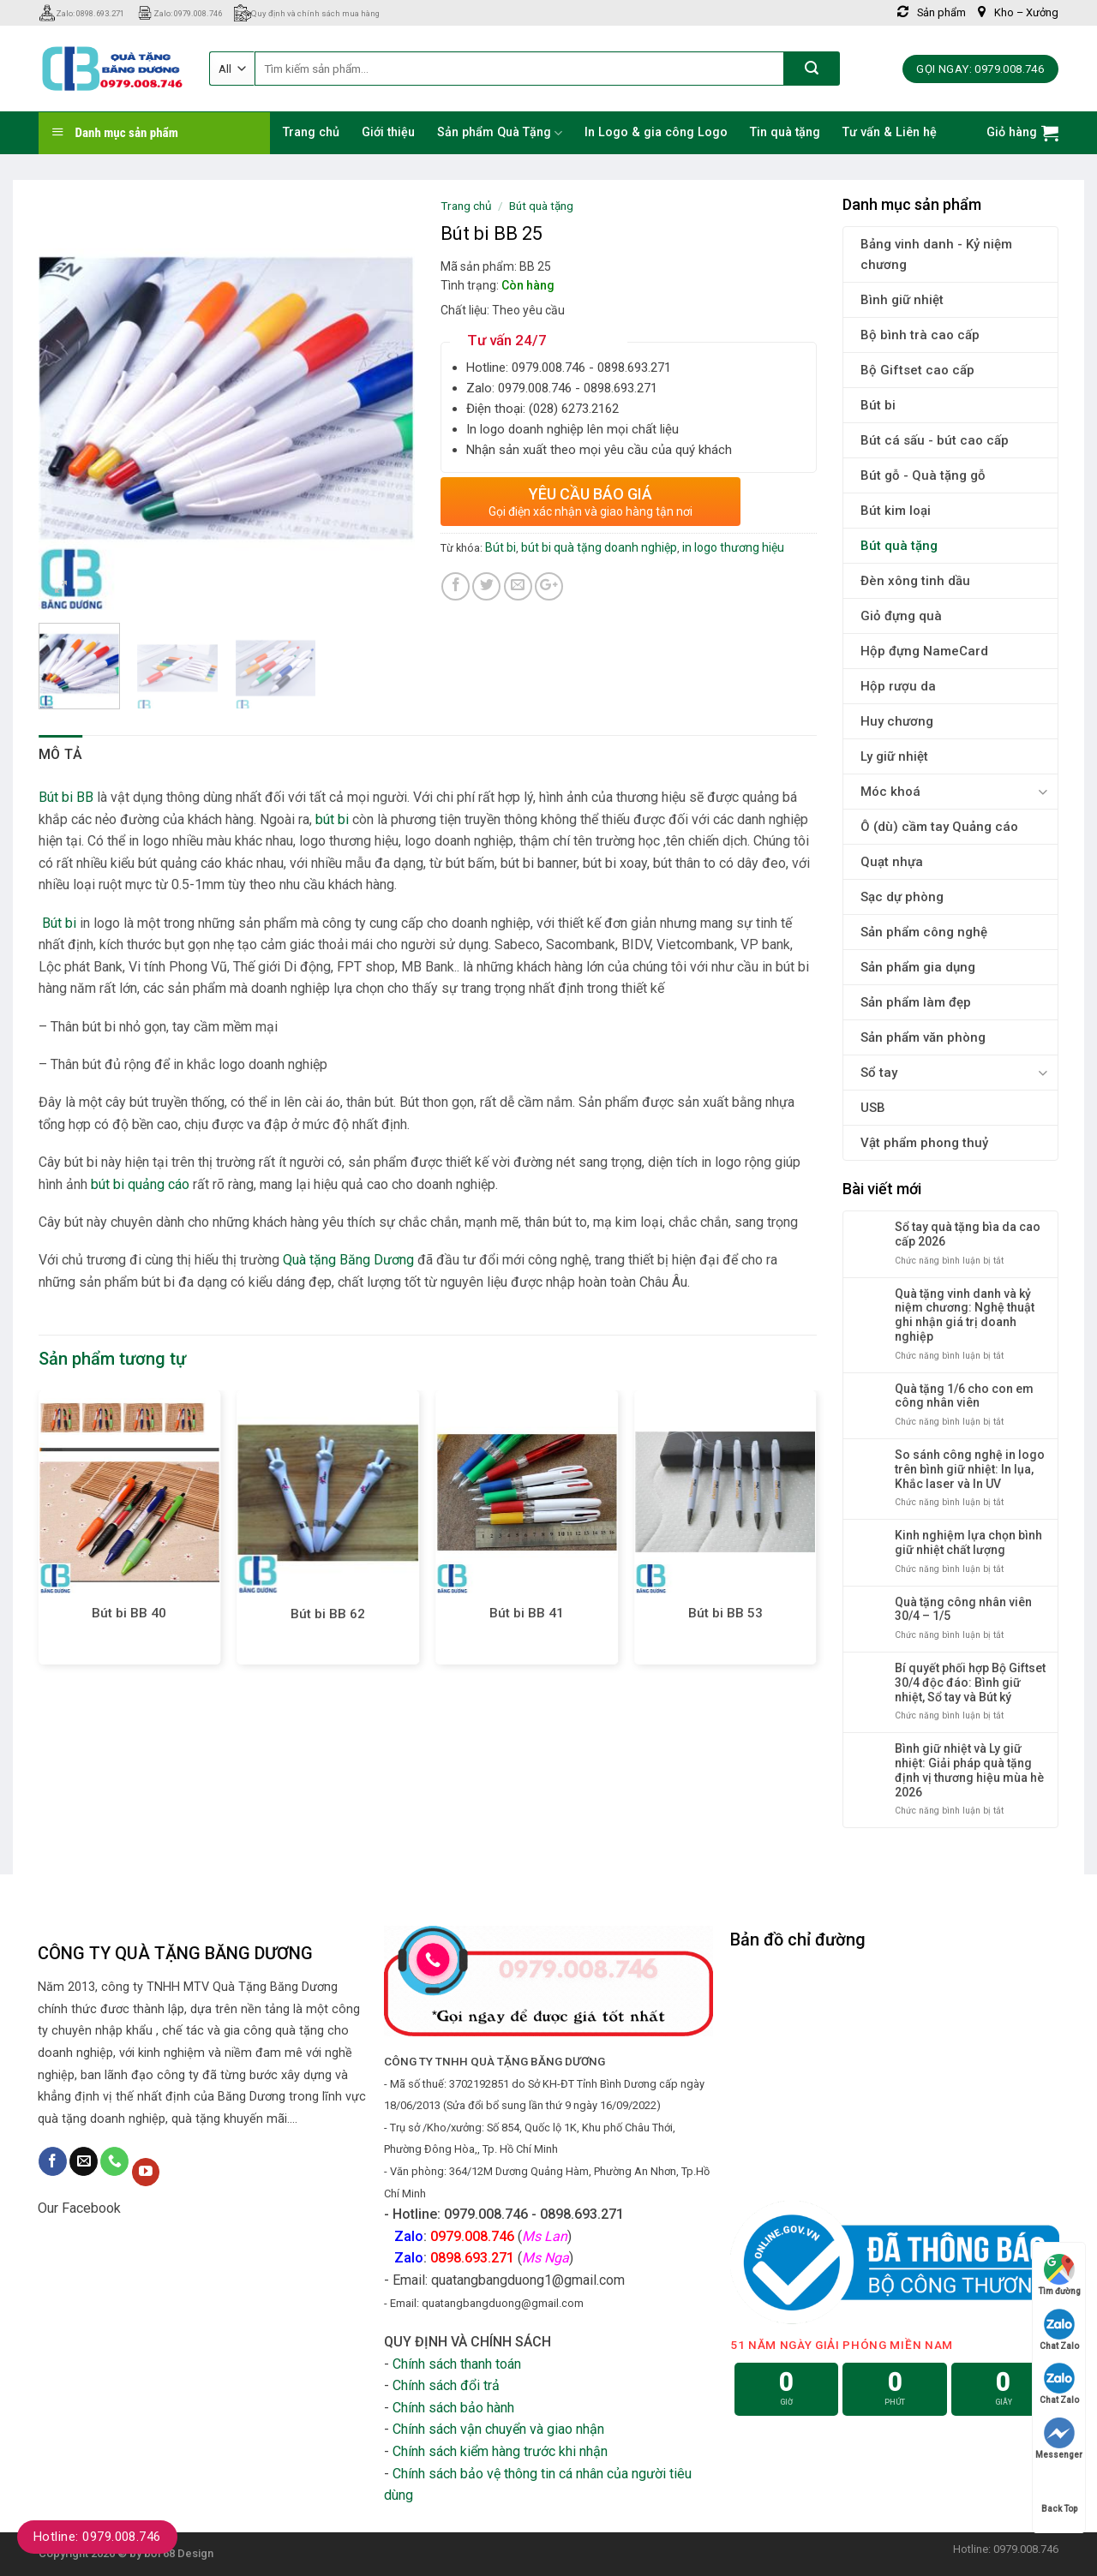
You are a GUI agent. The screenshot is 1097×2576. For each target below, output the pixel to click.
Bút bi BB (68, 797)
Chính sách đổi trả (446, 2385)
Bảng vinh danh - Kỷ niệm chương (936, 254)
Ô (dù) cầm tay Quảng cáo (939, 826)
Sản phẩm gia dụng (917, 967)
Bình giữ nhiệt (902, 300)
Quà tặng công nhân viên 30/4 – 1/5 (963, 1609)
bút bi (332, 819)
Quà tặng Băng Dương (348, 1260)
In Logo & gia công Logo (656, 132)
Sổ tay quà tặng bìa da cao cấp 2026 (967, 1234)
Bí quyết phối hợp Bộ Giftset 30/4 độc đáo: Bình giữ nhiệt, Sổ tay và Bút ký (970, 1682)
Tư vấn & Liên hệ (889, 132)
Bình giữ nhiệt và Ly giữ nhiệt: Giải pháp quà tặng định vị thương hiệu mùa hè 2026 (969, 1770)
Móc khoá (890, 791)
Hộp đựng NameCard (924, 651)
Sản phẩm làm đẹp (915, 1002)
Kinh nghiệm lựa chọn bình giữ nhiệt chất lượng (968, 1542)
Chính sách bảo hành (453, 2408)
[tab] (61, 754)
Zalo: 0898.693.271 (81, 12)
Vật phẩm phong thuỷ (924, 1143)
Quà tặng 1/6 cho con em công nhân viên (964, 1396)
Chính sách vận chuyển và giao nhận (498, 2429)
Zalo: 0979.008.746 (179, 12)
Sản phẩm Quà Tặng (499, 133)
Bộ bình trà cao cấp (920, 335)
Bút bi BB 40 (129, 1613)
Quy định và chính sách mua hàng (307, 12)
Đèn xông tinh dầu (915, 581)
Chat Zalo (1059, 2330)
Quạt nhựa (891, 862)
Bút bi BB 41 (526, 1613)
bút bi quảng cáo (140, 1184)
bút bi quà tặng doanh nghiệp (599, 547)
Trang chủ (311, 132)
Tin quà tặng (785, 132)
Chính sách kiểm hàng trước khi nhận (500, 2451)
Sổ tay (878, 1072)
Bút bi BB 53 (725, 1613)
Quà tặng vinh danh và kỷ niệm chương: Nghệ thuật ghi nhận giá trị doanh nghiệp (964, 1315)
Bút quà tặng (899, 545)
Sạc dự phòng (902, 897)
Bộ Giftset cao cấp (917, 370)
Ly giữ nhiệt (894, 756)
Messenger (1058, 2438)
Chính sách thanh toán (457, 2364)
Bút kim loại (895, 510)
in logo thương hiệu (733, 547)
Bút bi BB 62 (328, 1614)
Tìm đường (1059, 2275)
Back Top (1059, 2492)
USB (872, 1107)
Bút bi (878, 405)
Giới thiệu (388, 132)
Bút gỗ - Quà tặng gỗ (923, 475)
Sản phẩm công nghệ (923, 932)
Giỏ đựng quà (901, 616)
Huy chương (896, 721)
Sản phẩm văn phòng (923, 1037)
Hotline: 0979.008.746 (97, 2536)
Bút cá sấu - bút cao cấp (934, 440)
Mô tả (61, 754)
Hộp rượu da (898, 686)
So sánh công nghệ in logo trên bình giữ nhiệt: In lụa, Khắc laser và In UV (970, 1469)
